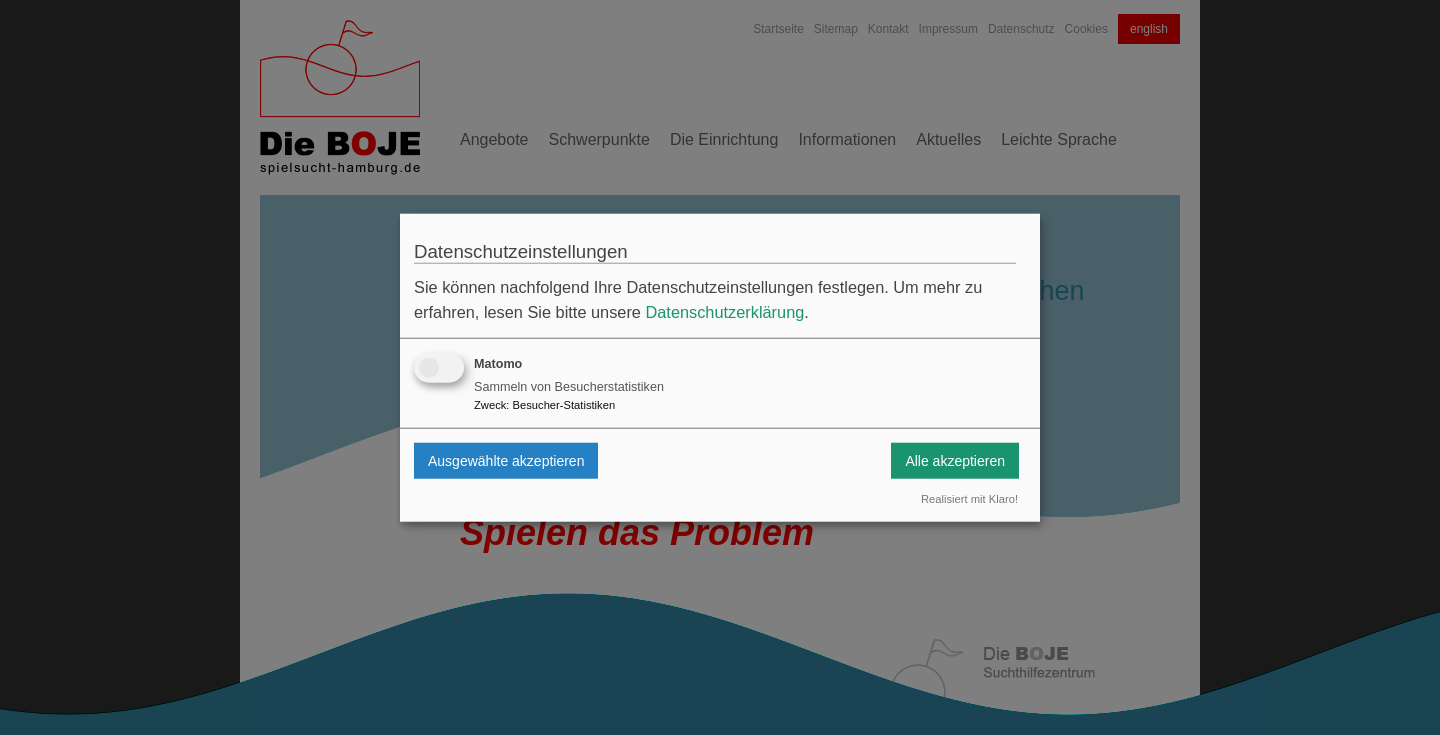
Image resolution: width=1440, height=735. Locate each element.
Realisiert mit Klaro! (969, 499)
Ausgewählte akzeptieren (506, 460)
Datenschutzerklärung (724, 312)
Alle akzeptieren (955, 460)
